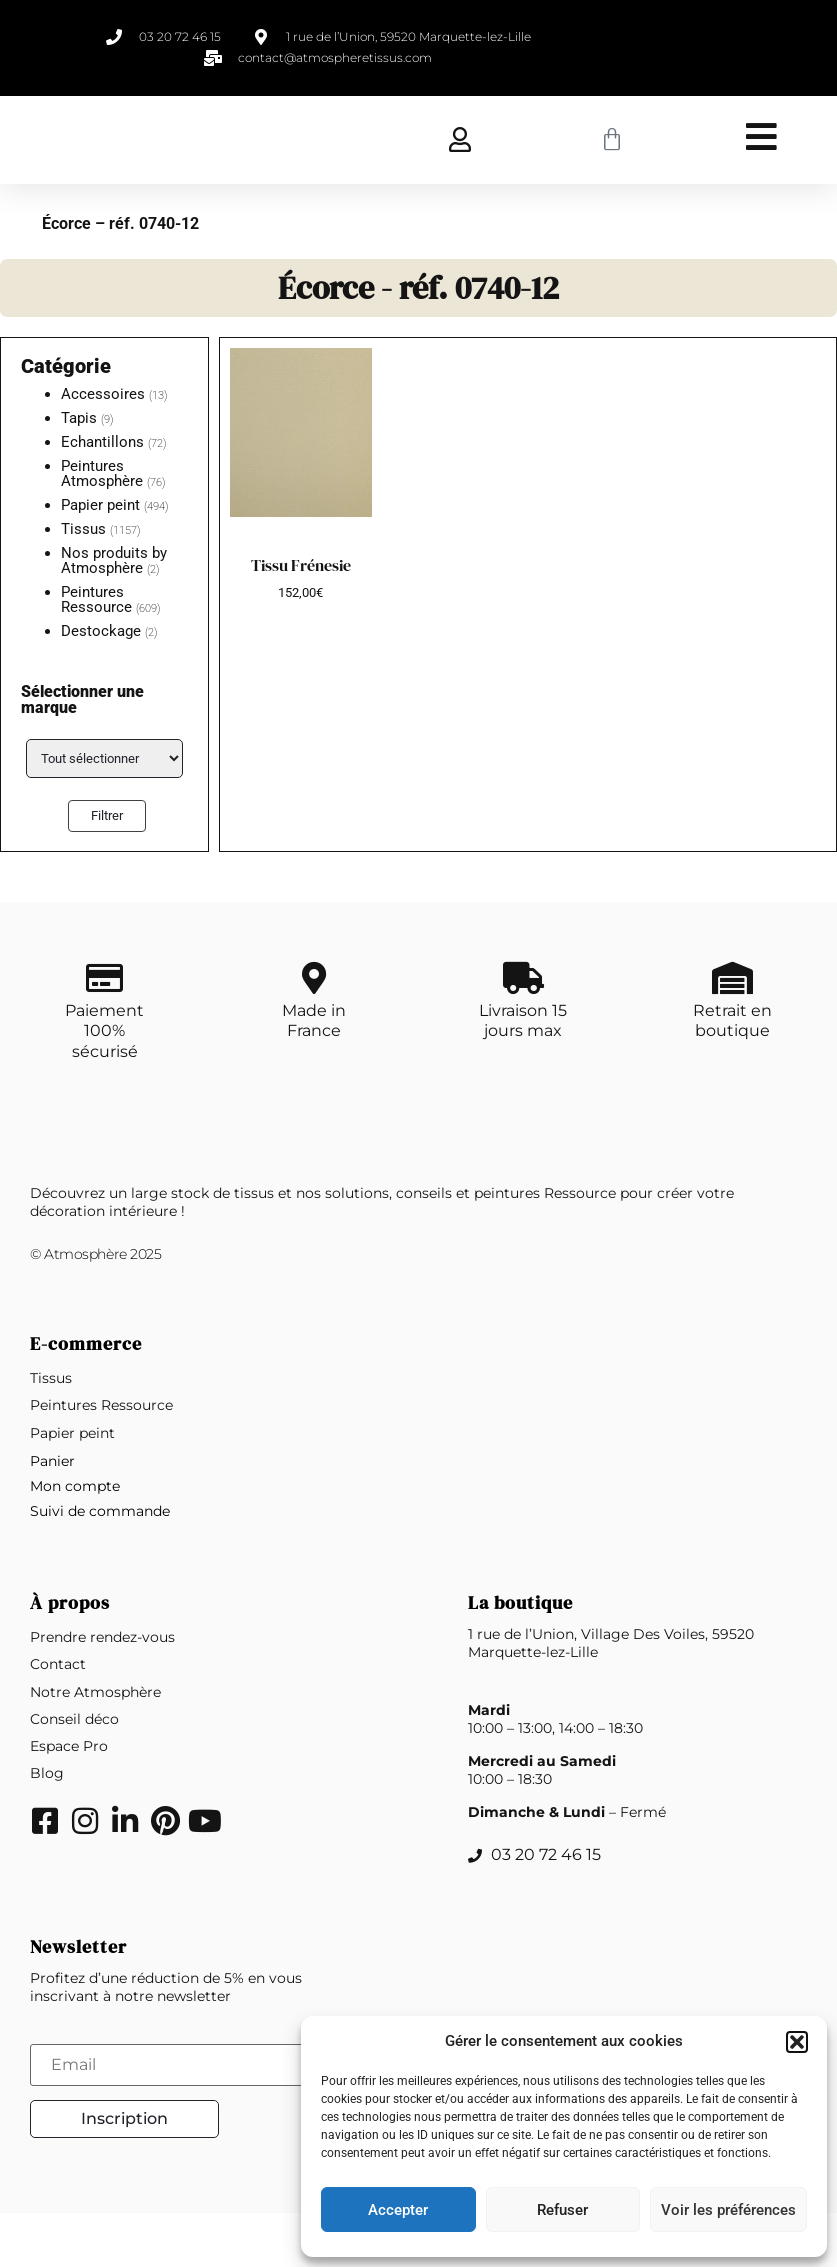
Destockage (101, 631)
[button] (797, 2042)
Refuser (562, 2210)
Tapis (79, 418)
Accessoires (103, 394)
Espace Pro (69, 1801)
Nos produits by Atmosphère (114, 560)
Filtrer (107, 815)
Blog (47, 1828)
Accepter (398, 2210)
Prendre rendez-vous (102, 1692)
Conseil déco (74, 1773)
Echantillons (102, 442)
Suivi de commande (100, 1566)
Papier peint (100, 505)
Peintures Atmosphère (102, 473)
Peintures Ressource (96, 599)
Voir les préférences (728, 2210)
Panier (52, 1515)
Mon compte (75, 1540)
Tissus (83, 529)
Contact (58, 1719)
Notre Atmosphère (95, 1746)
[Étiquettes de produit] (104, 758)
